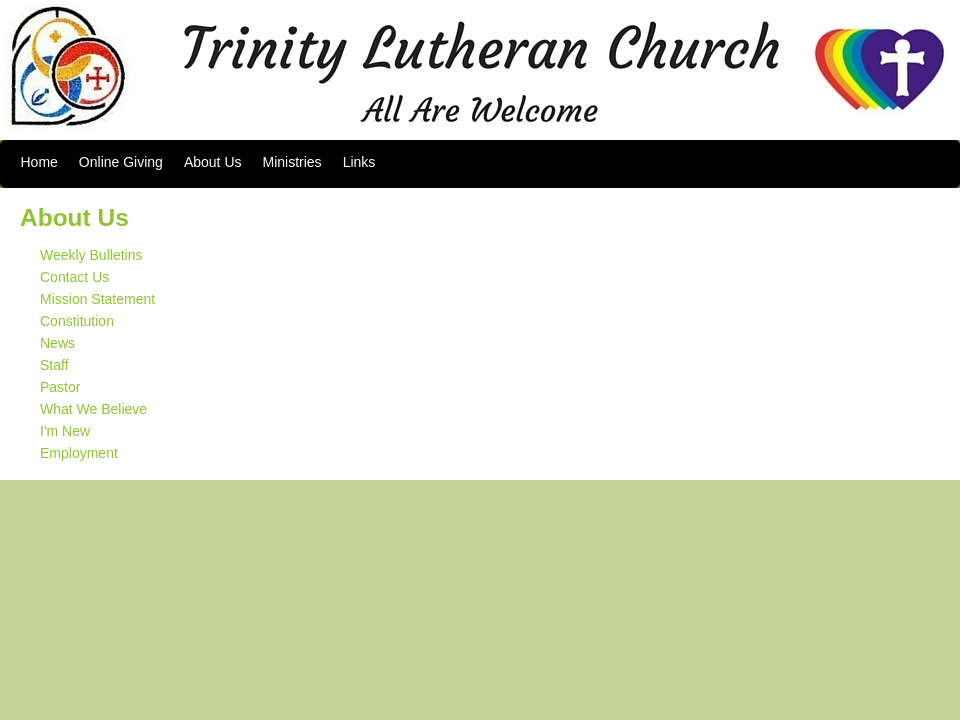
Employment (79, 453)
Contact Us (74, 277)
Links (359, 162)
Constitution (77, 321)
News (57, 343)
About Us (213, 162)
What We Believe (93, 409)
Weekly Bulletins (91, 255)
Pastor (60, 387)
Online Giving (121, 162)
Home (39, 162)
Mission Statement (97, 299)
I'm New (65, 431)
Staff (54, 365)
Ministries (292, 162)
